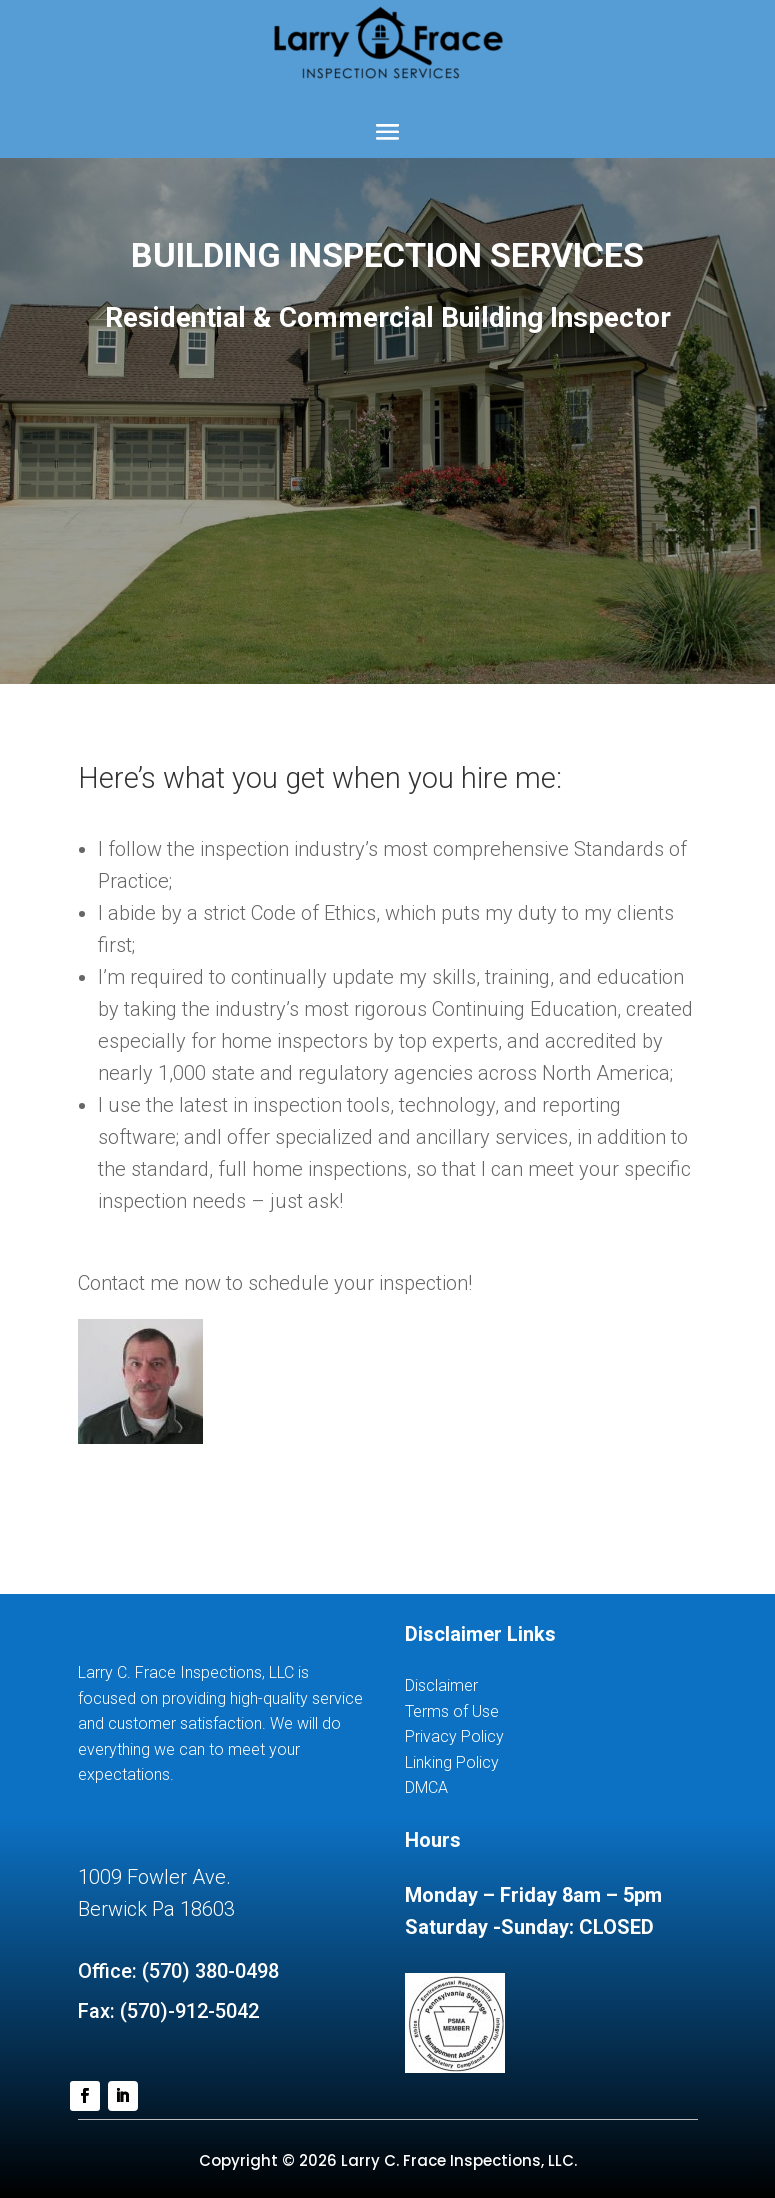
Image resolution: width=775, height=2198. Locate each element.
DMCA (426, 1787)
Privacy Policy (454, 1736)
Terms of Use (452, 1711)
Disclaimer (441, 1685)
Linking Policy (452, 1762)
